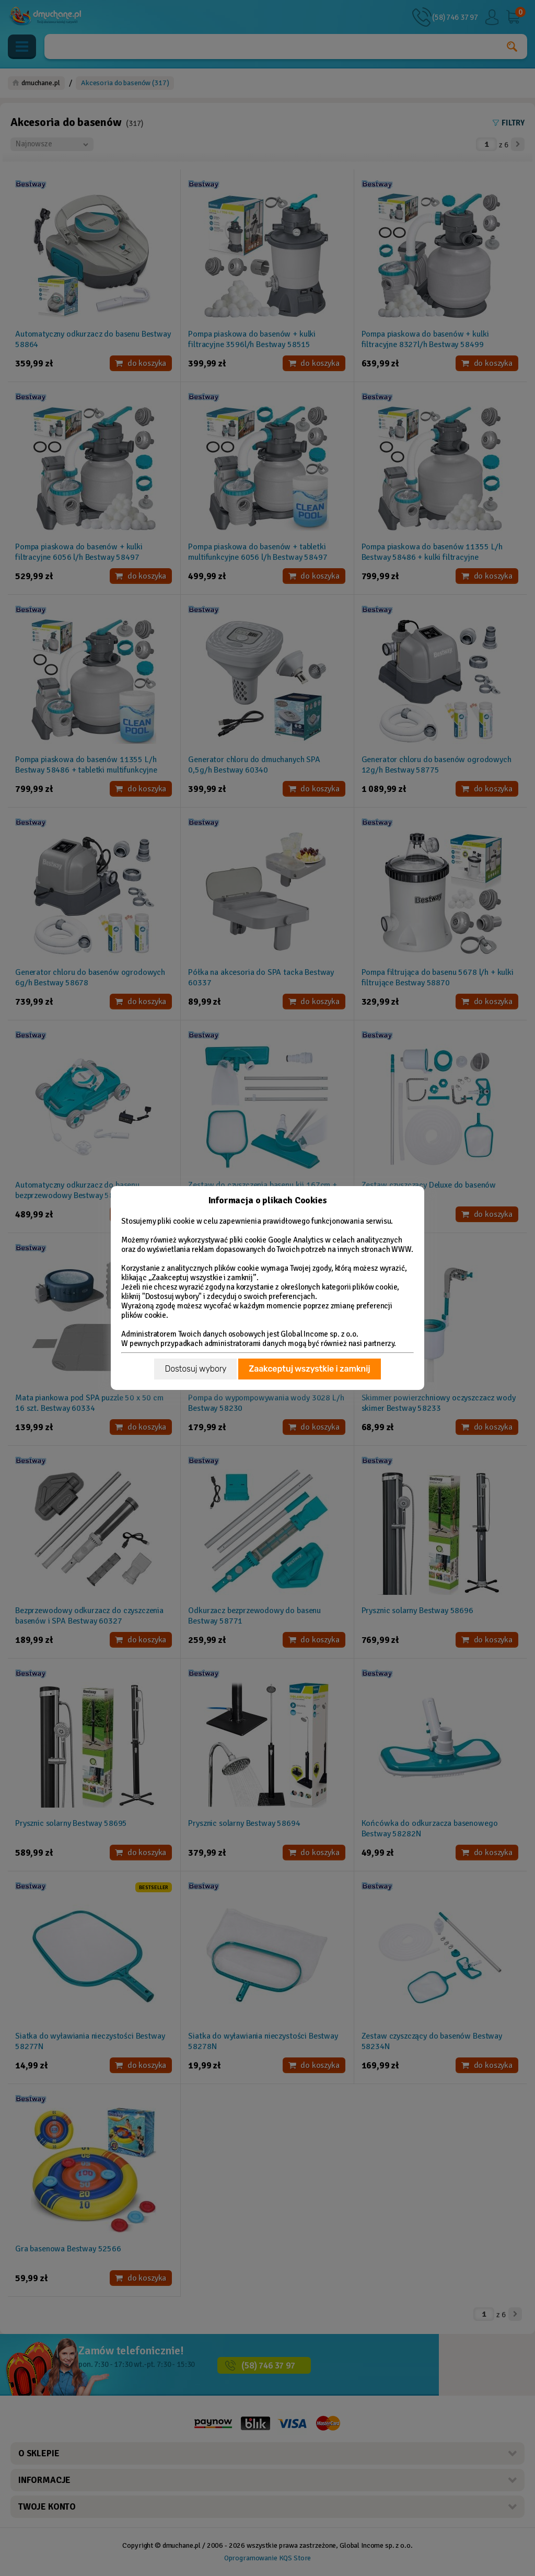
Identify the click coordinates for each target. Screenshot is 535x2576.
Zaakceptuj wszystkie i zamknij (309, 1369)
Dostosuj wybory (195, 1369)
